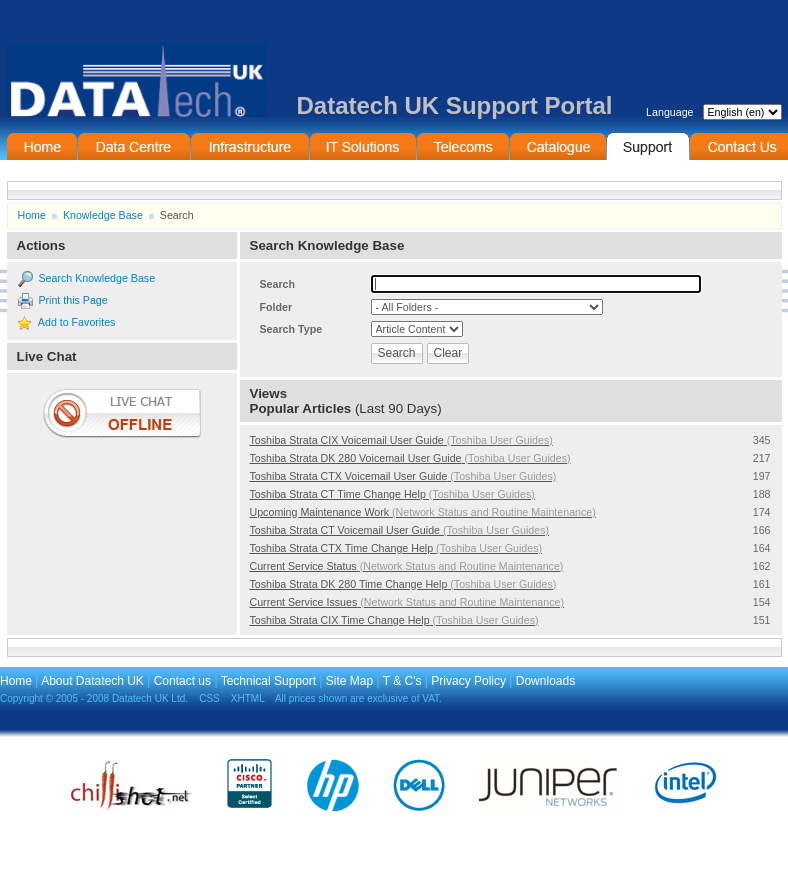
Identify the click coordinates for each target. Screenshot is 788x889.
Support (648, 146)
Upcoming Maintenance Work (423, 512)
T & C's (402, 681)
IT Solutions (363, 146)
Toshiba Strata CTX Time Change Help (396, 548)
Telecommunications (463, 146)
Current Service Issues (407, 602)
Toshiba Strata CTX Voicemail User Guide (403, 476)
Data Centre (134, 146)
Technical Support (268, 681)
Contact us (182, 681)
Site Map (349, 681)
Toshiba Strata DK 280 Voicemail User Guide (410, 458)
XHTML (248, 698)
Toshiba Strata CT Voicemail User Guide (400, 530)
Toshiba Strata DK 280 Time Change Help (403, 584)
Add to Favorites (77, 322)
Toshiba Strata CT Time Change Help (392, 494)
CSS (209, 698)
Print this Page (72, 300)
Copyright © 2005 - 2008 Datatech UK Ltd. (94, 698)
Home (42, 146)
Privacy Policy (468, 681)
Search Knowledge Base (96, 278)
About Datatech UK (92, 681)
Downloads (545, 681)
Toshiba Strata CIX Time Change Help (394, 620)
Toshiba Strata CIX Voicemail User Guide (401, 440)
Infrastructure (250, 146)
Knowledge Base (103, 215)
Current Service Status (407, 566)
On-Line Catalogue (558, 146)
